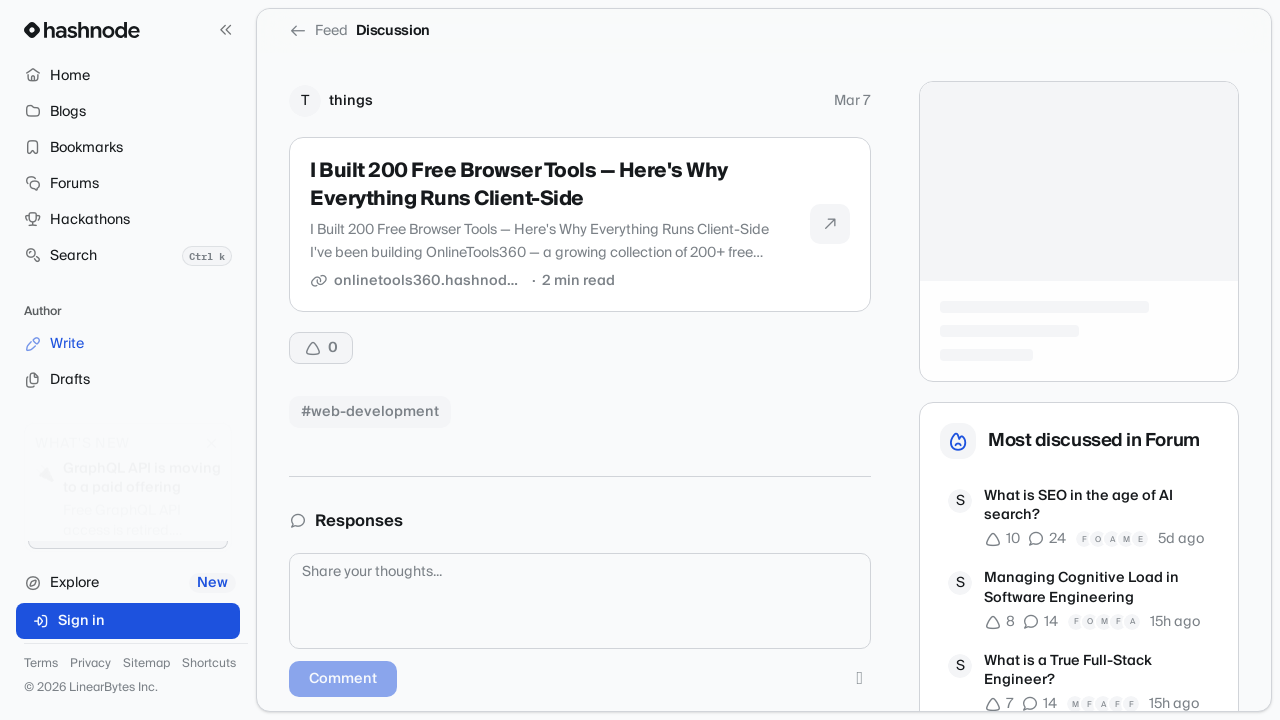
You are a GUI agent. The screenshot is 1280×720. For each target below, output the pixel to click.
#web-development (370, 412)
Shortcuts (209, 664)
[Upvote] (321, 348)
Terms (41, 664)
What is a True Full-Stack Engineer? (1068, 671)
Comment (343, 679)
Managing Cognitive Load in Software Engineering (1081, 588)
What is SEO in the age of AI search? (1078, 506)
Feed (318, 31)
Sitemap (146, 664)
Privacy (90, 664)
